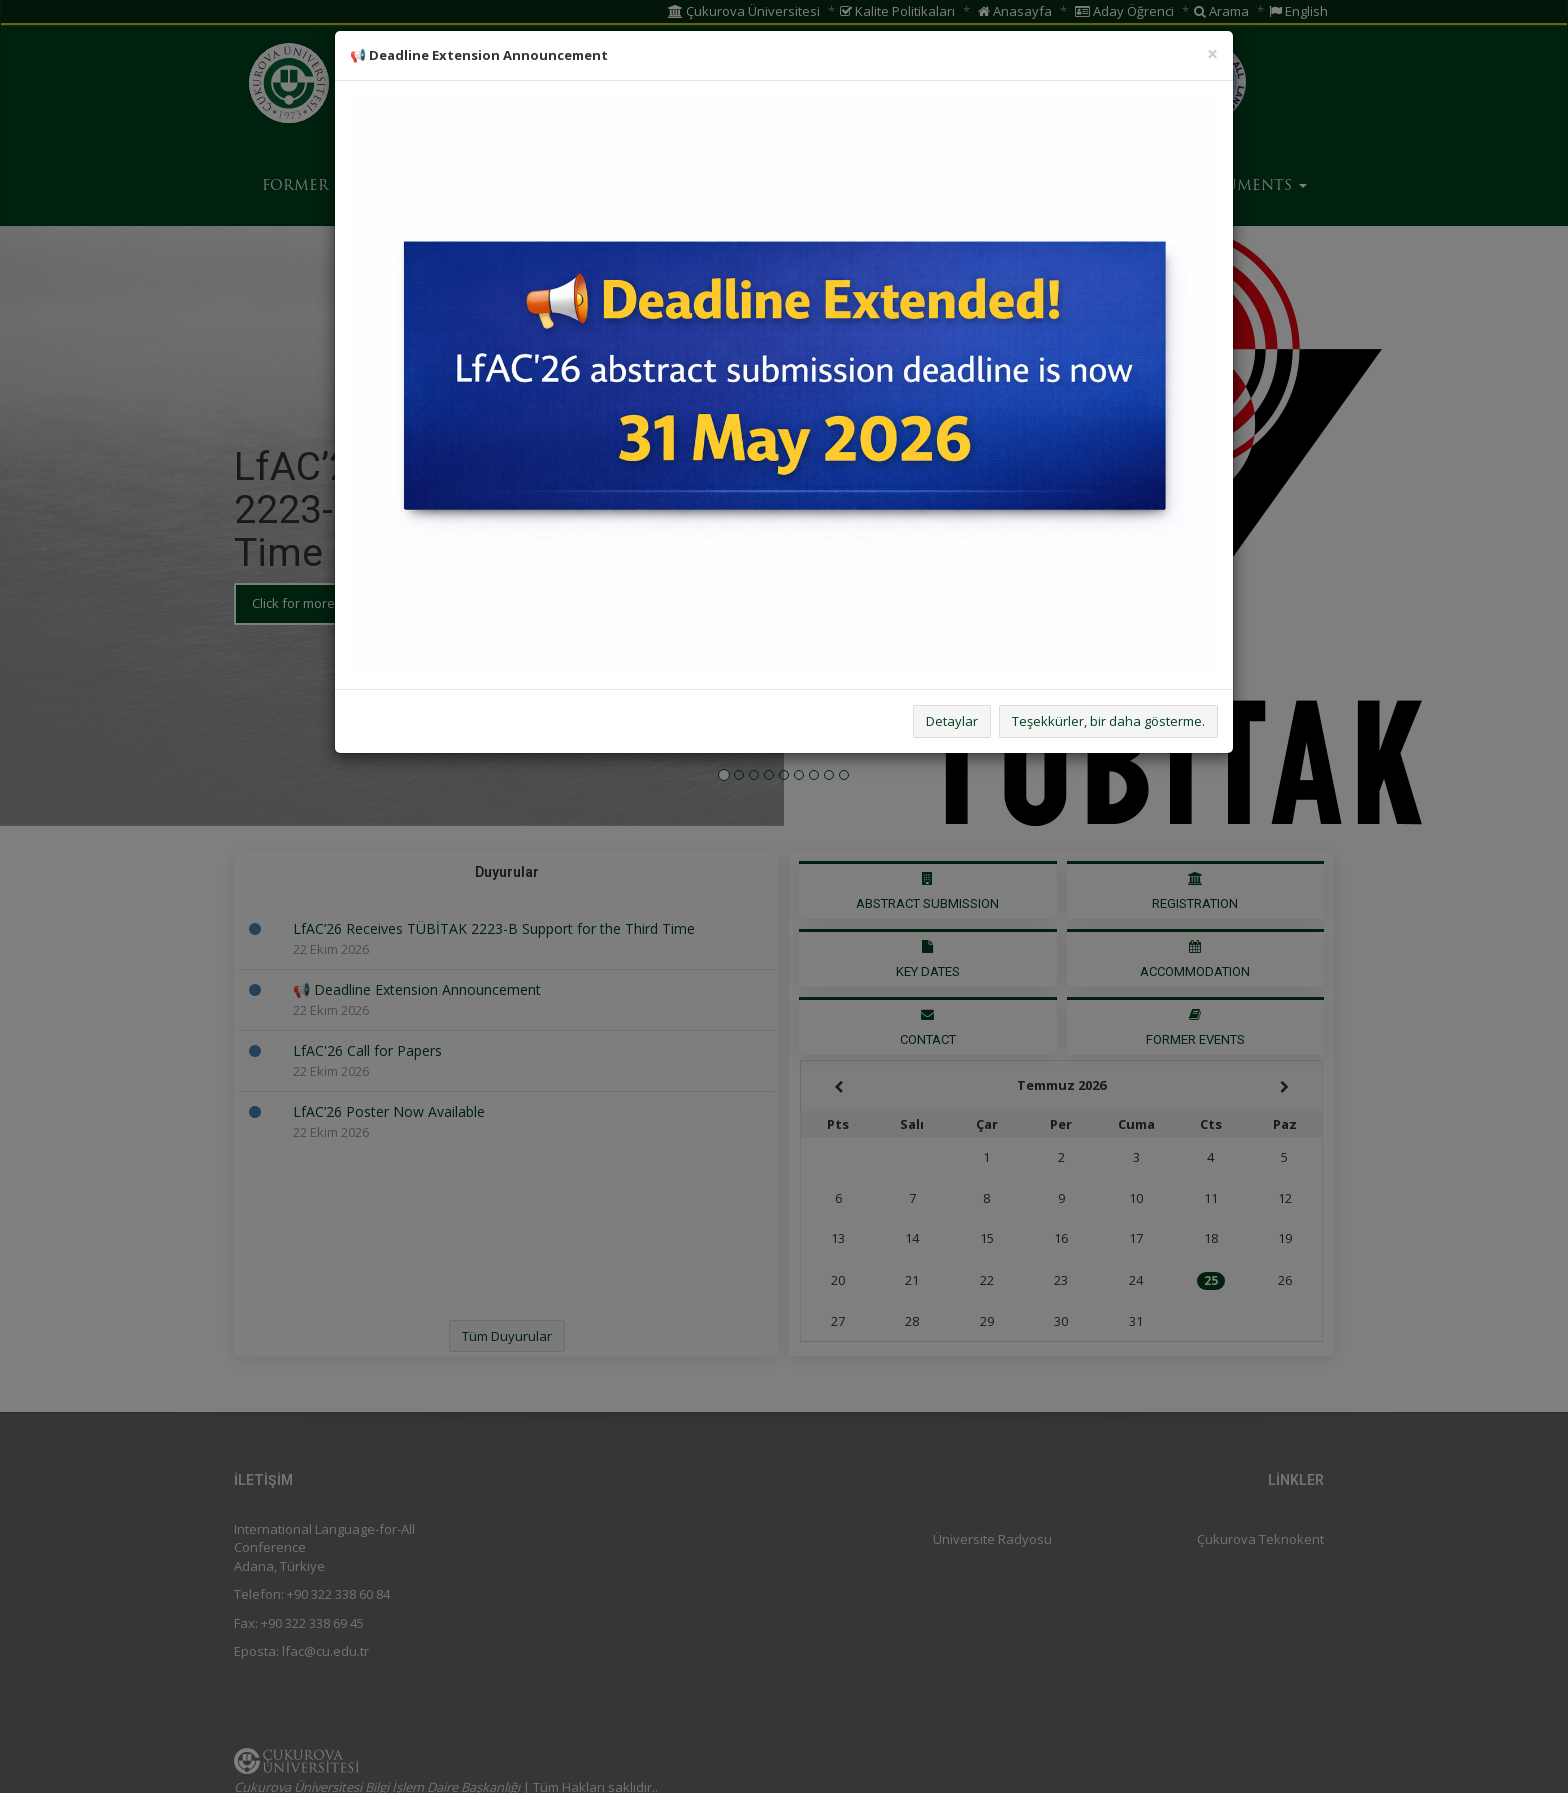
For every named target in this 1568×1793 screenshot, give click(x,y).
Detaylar (952, 721)
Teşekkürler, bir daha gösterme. (1108, 721)
